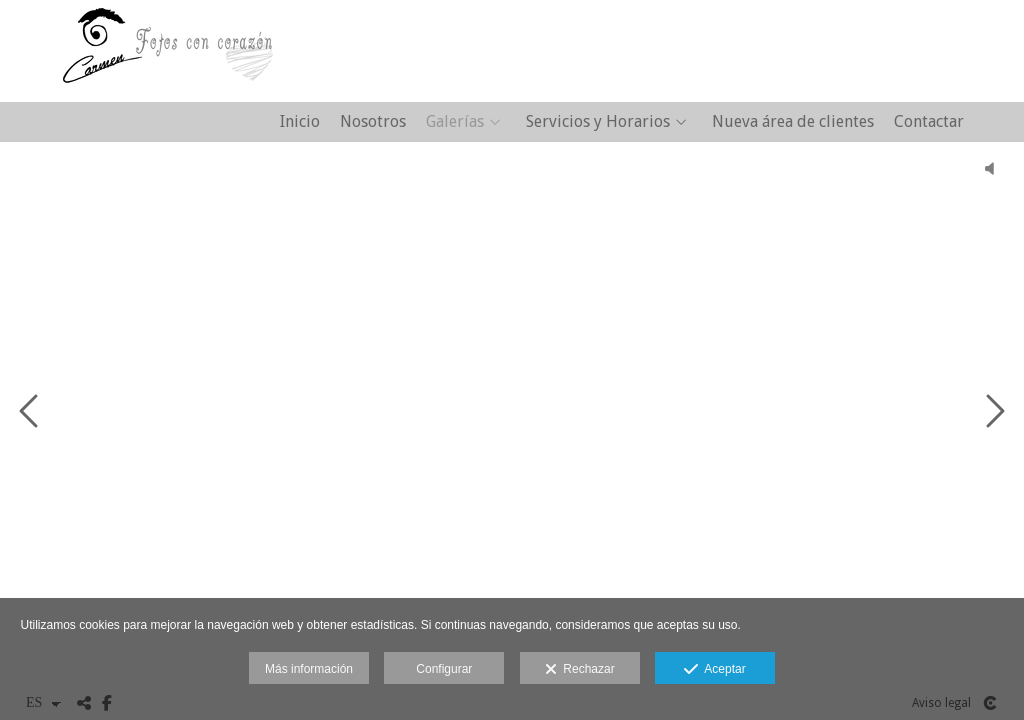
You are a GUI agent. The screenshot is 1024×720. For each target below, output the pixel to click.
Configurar (444, 669)
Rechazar (580, 670)
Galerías (455, 122)
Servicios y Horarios (598, 122)
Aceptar (714, 670)
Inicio (300, 122)
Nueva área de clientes (793, 122)
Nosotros (373, 122)
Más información (309, 669)
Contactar (929, 122)
